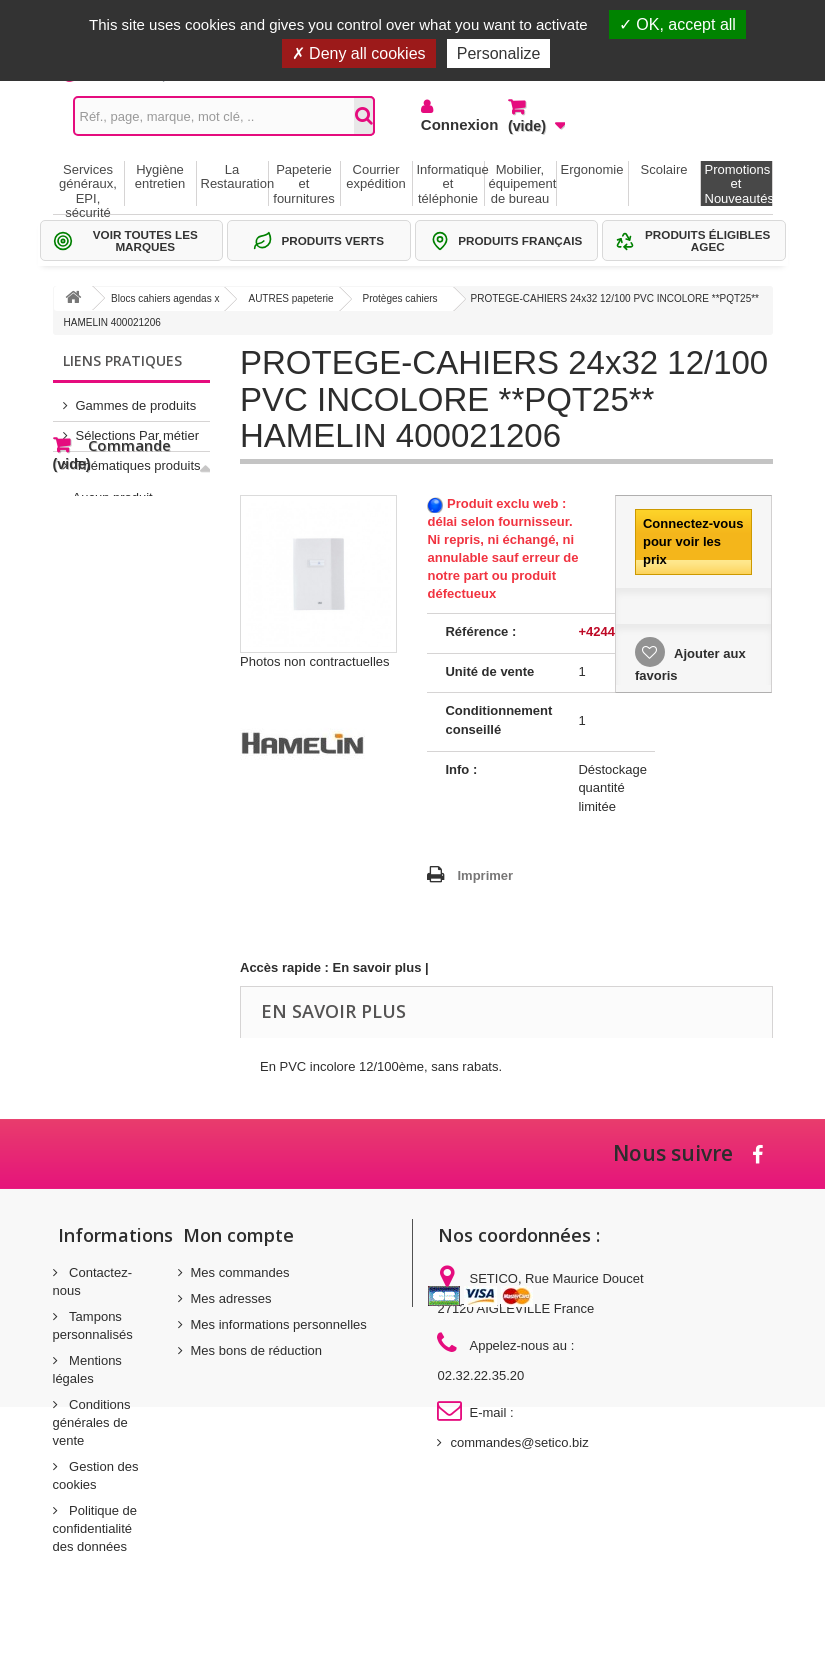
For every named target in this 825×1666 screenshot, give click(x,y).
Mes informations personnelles (279, 1324)
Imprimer (485, 875)
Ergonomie (592, 169)
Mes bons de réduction (257, 1350)
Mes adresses (231, 1298)
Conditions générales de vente (92, 1422)
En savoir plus (377, 967)
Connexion (449, 124)
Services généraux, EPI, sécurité (88, 184)
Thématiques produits (138, 457)
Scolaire (664, 169)
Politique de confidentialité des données (95, 1528)
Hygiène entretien (160, 176)
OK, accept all (677, 24)
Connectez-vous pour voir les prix (693, 541)
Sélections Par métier (138, 427)
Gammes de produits (136, 397)
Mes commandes (240, 1272)
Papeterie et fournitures (303, 184)
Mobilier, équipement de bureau (522, 184)
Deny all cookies (359, 53)
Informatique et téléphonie (450, 184)
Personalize (499, 53)
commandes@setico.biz (519, 1442)
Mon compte (238, 1235)
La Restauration (234, 176)
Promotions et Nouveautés (738, 184)
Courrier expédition (375, 176)
